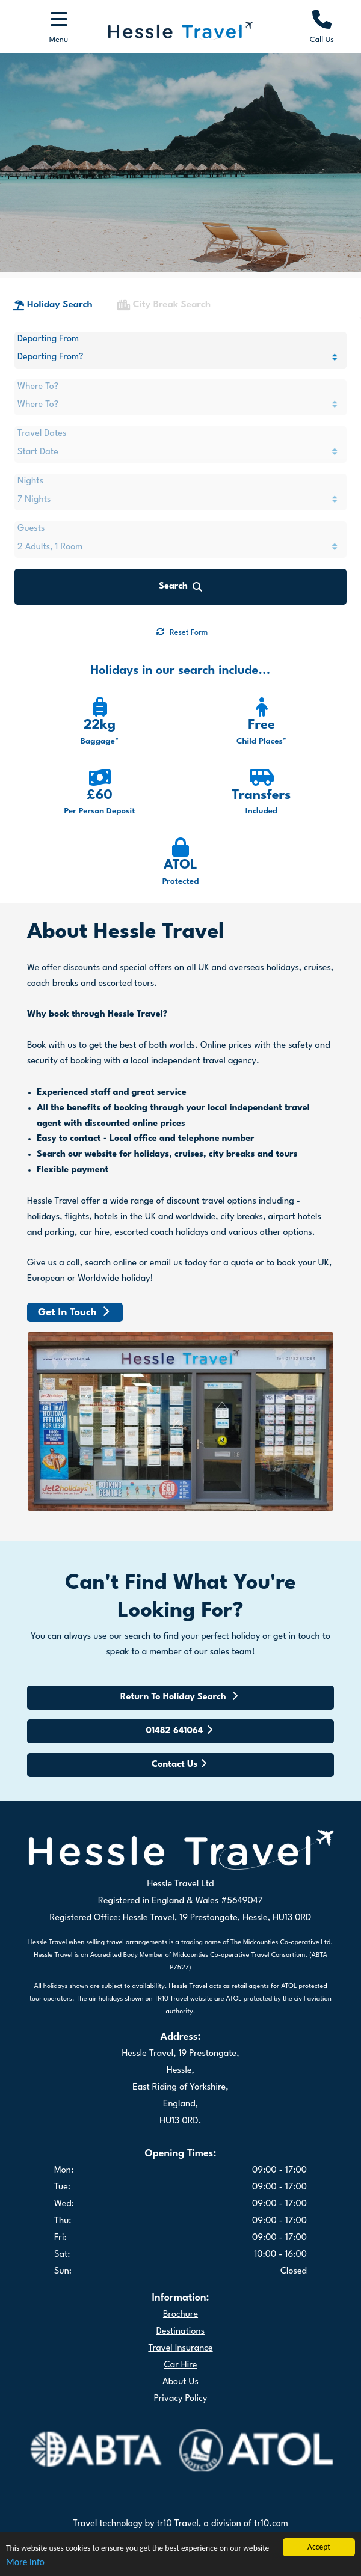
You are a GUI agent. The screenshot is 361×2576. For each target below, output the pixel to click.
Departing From (48, 368)
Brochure (180, 2344)
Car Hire (180, 2394)
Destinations (180, 2361)
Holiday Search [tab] (53, 334)
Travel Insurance (180, 2377)
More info (25, 2562)
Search (180, 616)
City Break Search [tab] (164, 334)
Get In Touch (73, 1341)
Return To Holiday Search (179, 1726)
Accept (318, 2547)
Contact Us (179, 1793)
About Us (180, 2411)
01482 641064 (179, 1759)
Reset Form (182, 662)
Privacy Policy (181, 2428)
